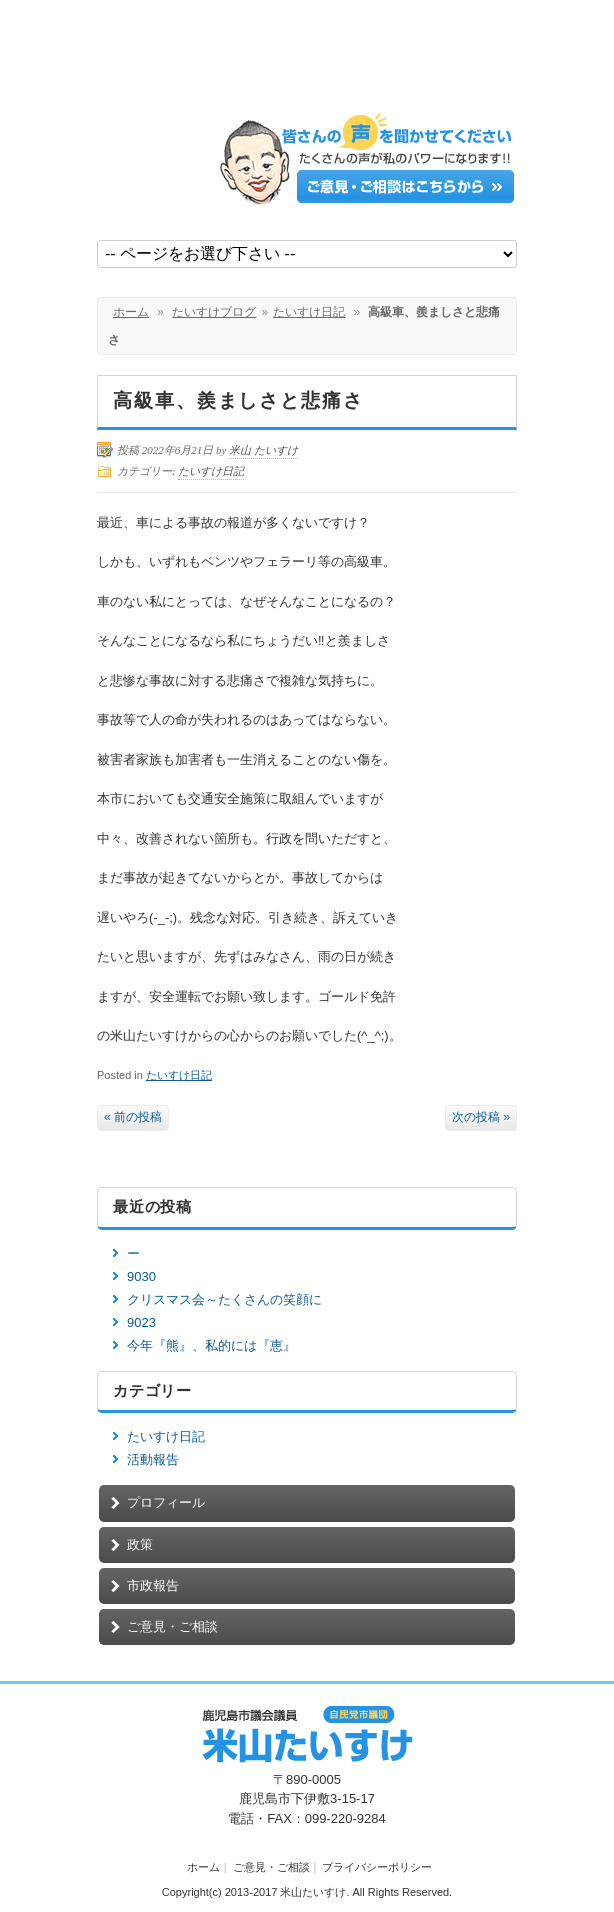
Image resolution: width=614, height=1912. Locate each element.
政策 (140, 1544)
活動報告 (153, 1459)
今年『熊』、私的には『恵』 (211, 1345)
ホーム (131, 312)
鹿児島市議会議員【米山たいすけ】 (247, 62)
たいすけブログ (214, 312)
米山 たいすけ (263, 450)
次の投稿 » (481, 1117)
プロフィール (166, 1502)
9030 (141, 1276)
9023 (141, 1322)
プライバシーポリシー (377, 1867)
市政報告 (153, 1585)
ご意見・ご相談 (172, 1626)
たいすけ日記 (309, 312)
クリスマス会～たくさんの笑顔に (224, 1299)
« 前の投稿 (133, 1117)
